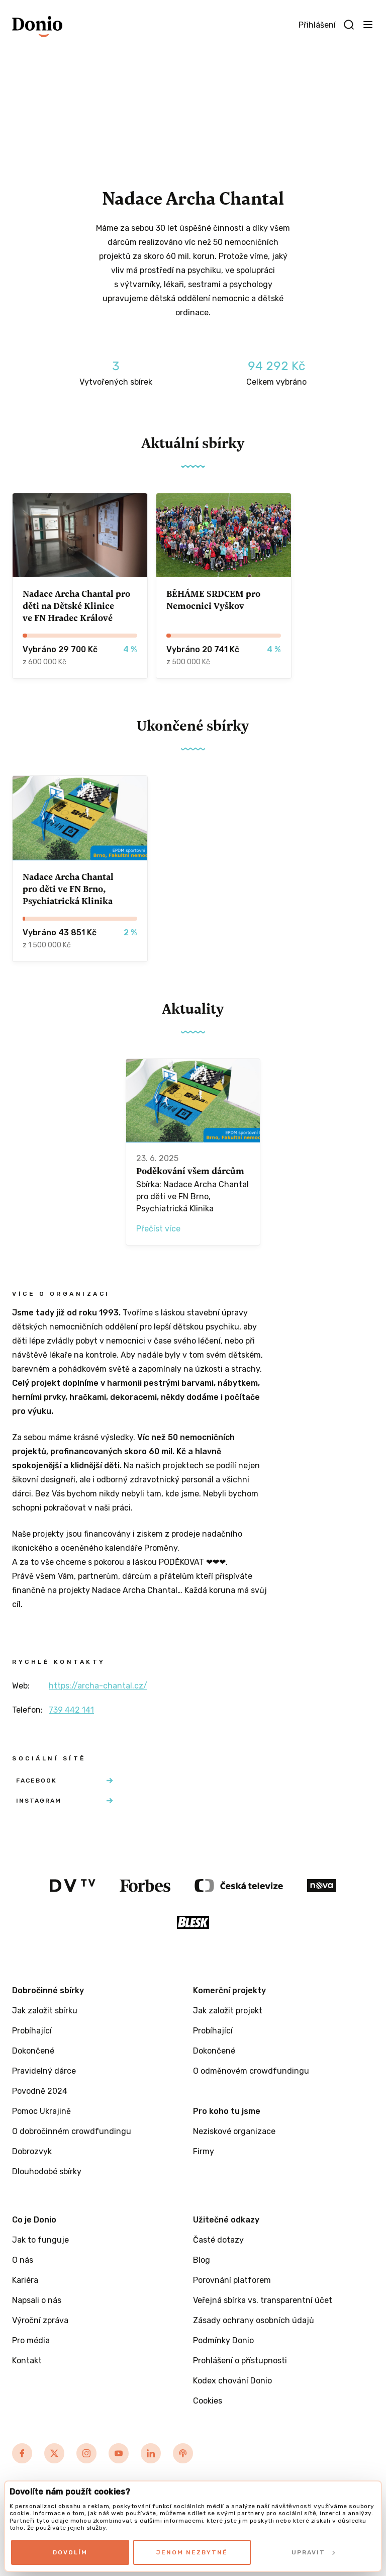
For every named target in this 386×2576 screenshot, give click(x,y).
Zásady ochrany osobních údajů (253, 2320)
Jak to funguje (40, 2240)
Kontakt (27, 2360)
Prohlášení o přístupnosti (240, 2360)
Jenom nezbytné (192, 2552)
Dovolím (70, 2552)
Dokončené (33, 2051)
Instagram (64, 1800)
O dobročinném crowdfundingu (71, 2131)
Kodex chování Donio (232, 2380)
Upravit (313, 2552)
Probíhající (32, 2030)
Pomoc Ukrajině (41, 2111)
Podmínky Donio (223, 2340)
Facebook (64, 1780)
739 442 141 (71, 1710)
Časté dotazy (218, 2240)
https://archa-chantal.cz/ (98, 1686)
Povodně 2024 (39, 2091)
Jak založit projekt (227, 2010)
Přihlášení (317, 25)
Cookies (207, 2401)
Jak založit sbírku (44, 2010)
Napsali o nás (36, 2300)
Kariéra (25, 2280)
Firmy (203, 2151)
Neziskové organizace (234, 2131)
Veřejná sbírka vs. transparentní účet (262, 2300)
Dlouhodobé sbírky (46, 2171)
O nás (22, 2260)
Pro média (31, 2340)
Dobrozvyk (32, 2151)
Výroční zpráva (40, 2320)
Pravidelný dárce (44, 2071)
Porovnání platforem (232, 2280)
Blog (201, 2260)
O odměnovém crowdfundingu (251, 2071)
